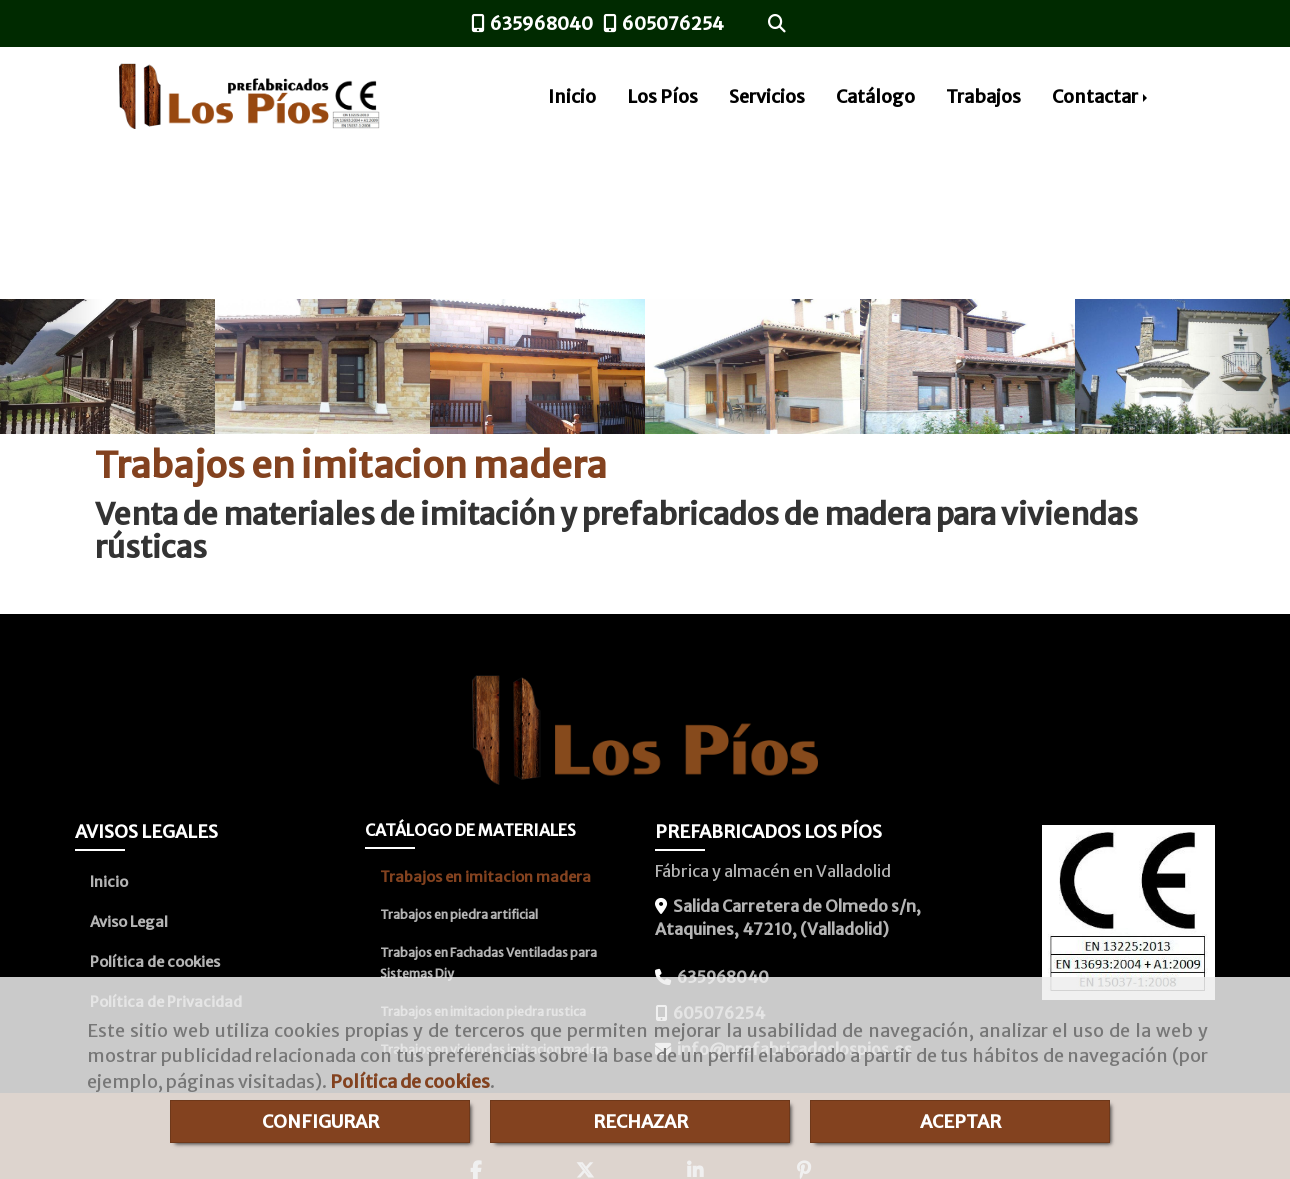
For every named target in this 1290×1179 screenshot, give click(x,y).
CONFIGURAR (320, 1121)
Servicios (767, 96)
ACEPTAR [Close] (960, 1121)
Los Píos (662, 96)
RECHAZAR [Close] (640, 1121)
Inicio (572, 96)
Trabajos (983, 96)
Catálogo (875, 96)
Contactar (1101, 96)
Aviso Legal (129, 922)
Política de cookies (410, 1081)
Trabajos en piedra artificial (459, 914)
